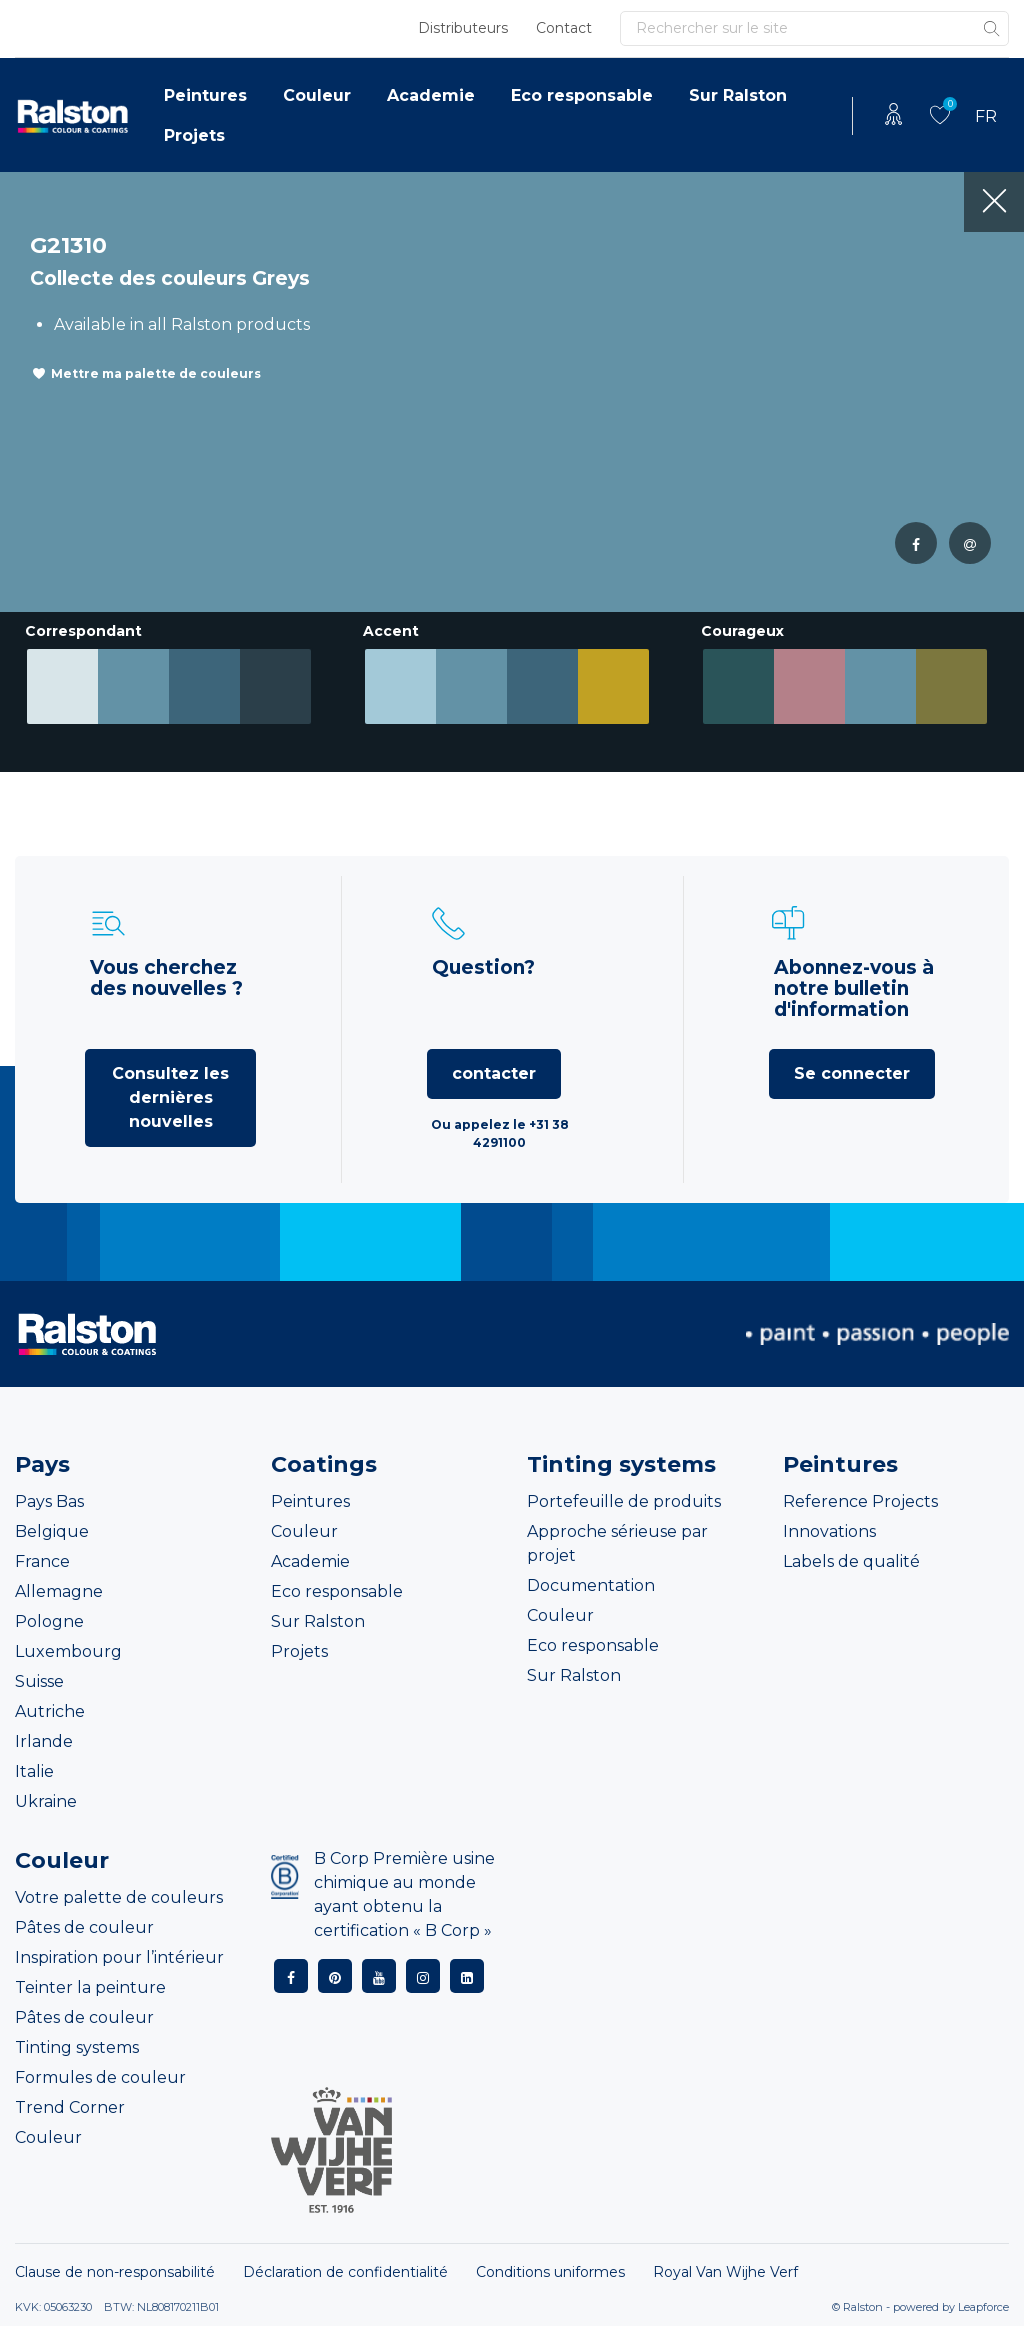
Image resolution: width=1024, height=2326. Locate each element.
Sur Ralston (738, 95)
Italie (34, 1771)
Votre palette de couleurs (119, 1897)
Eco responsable (582, 95)
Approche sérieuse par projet (617, 1543)
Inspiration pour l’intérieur (119, 1957)
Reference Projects (860, 1501)
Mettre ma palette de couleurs (156, 373)
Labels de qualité (851, 1561)
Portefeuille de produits (624, 1501)
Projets (194, 135)
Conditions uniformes (550, 2272)
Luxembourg (68, 1651)
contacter (494, 1073)
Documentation (591, 1585)
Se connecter (852, 1073)
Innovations (829, 1531)
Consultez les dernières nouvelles (170, 1097)
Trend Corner (70, 2107)
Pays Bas (49, 1501)
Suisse (39, 1681)
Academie (431, 95)
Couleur (317, 95)
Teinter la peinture (90, 1987)
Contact (564, 28)
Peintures (205, 95)
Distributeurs (463, 28)
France (42, 1561)
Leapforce (983, 2307)
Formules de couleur (100, 2077)
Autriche (50, 1711)
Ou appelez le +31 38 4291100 (500, 1133)
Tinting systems (77, 2047)
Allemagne (59, 1591)
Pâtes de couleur (84, 1927)
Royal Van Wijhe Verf (725, 2272)
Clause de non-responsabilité (115, 2272)
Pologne (49, 1621)
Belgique (52, 1531)
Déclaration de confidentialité (345, 2272)
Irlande (44, 1741)
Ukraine (46, 1801)
